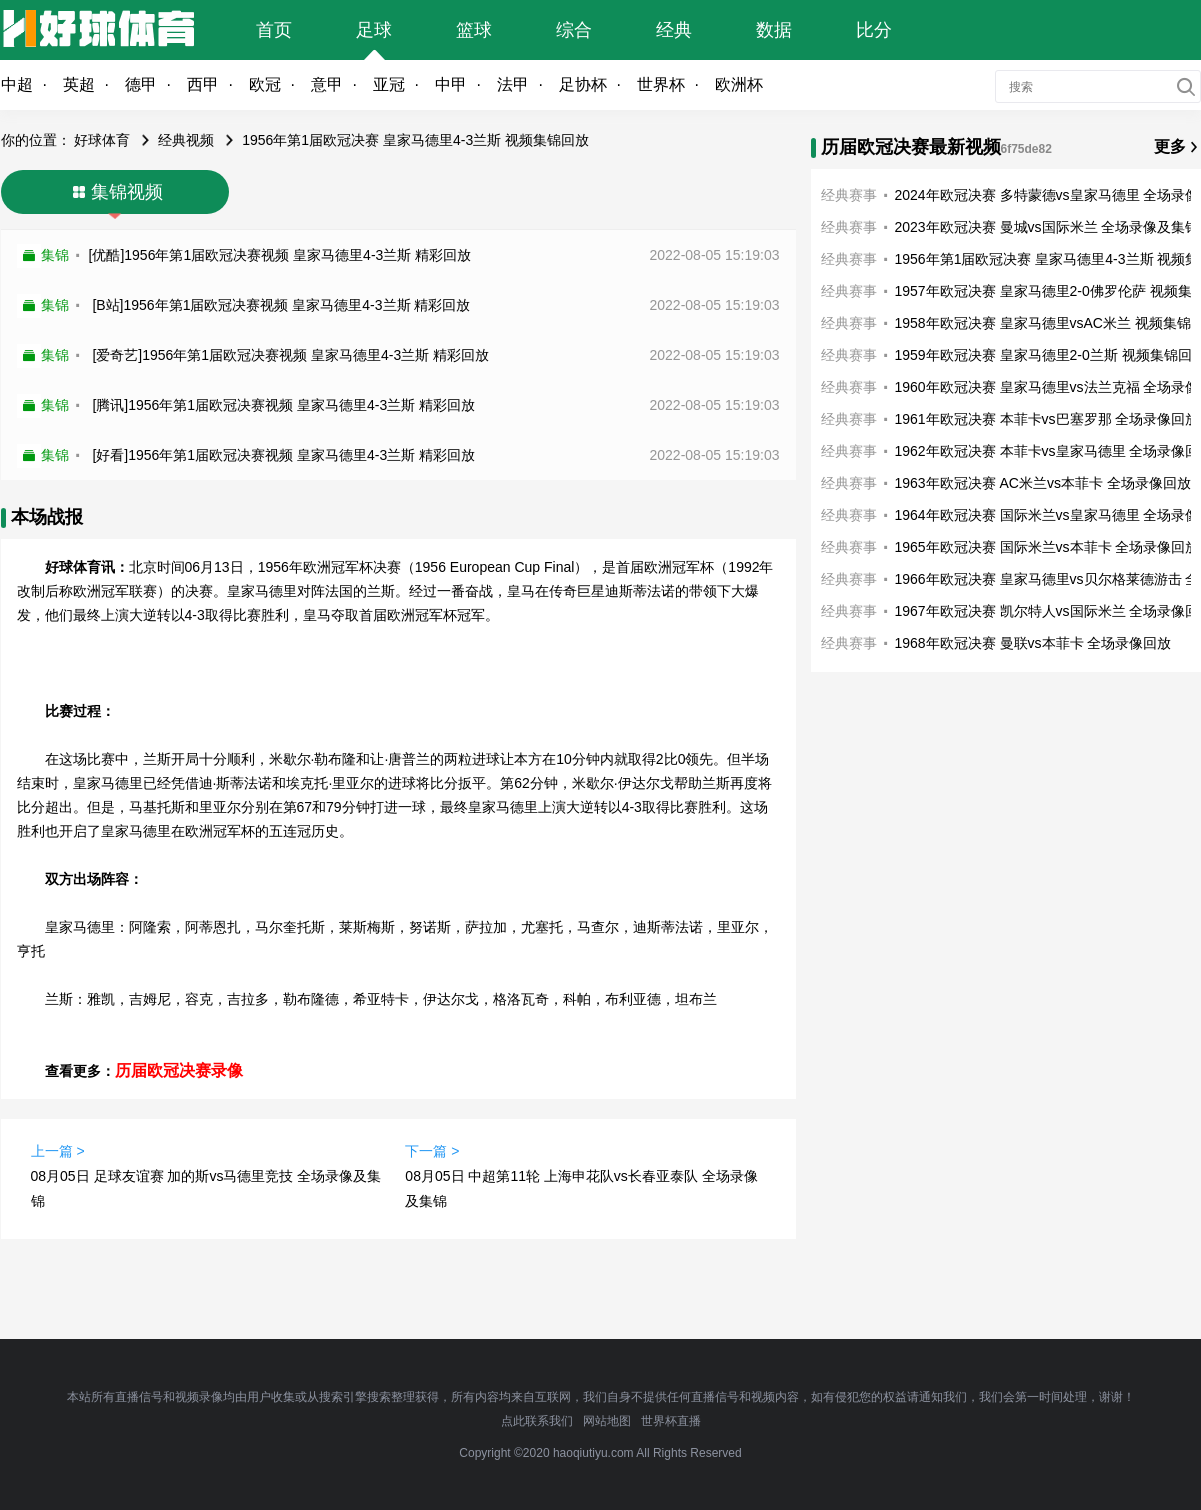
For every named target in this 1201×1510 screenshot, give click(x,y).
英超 (79, 84)
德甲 (141, 84)
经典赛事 (849, 195)
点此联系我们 (537, 1421)
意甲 (327, 84)
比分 (874, 30)
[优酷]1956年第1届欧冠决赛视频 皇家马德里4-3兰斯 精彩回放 (280, 255)
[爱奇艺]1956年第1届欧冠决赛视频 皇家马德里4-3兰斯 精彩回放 (290, 355)
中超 (17, 84)
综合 (574, 30)
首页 (274, 30)
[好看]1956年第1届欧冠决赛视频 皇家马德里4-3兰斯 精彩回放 (283, 455)
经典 (674, 30)
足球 (374, 30)
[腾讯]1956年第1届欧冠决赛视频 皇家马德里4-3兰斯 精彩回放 (283, 405)
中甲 (451, 84)
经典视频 (186, 140)
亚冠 (389, 84)
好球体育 (102, 140)
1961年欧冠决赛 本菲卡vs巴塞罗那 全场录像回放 (1047, 419)
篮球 (474, 30)
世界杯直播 (671, 1421)
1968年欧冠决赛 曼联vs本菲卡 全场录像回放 (1033, 643)
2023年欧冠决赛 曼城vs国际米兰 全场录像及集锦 (1047, 227)
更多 (1170, 146)
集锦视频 (127, 192)
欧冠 (265, 84)
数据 (774, 30)
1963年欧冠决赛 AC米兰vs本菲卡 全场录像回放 (1043, 483)
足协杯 (583, 84)
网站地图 (607, 1421)
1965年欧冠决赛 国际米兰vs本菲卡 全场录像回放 (1047, 547)
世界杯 (661, 84)
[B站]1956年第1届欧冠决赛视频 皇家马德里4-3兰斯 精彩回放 (281, 305)
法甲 (513, 84)
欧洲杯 (739, 84)
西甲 (203, 84)
